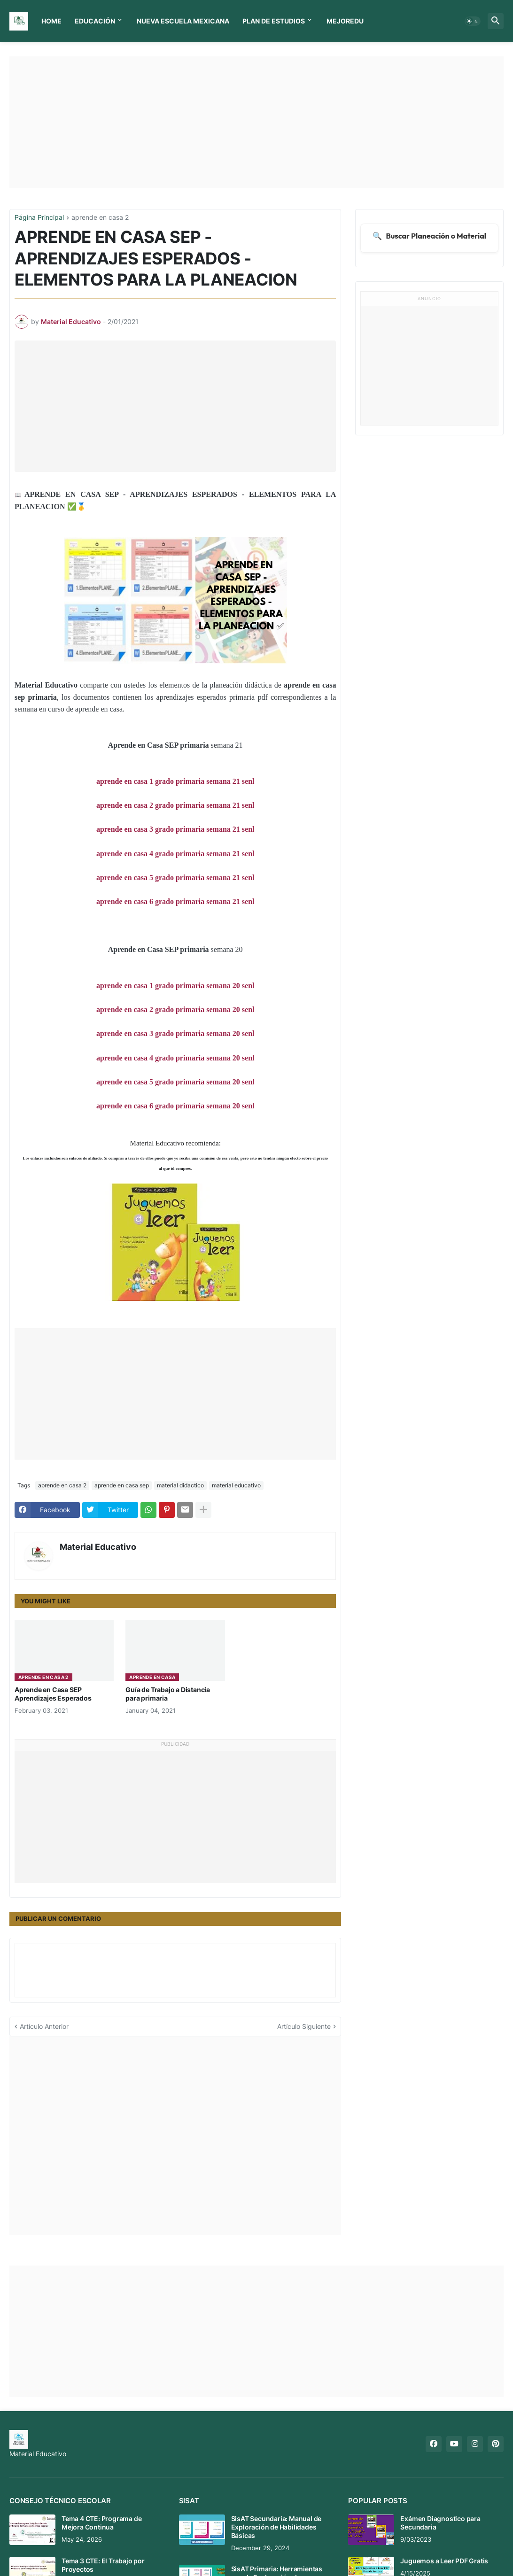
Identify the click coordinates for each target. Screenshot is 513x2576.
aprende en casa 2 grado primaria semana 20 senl (175, 1009)
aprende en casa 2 (100, 217)
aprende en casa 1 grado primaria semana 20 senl (175, 986)
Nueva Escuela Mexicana (183, 21)
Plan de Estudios (273, 21)
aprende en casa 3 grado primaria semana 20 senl (175, 1033)
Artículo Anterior (44, 2026)
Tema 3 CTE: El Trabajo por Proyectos (103, 2565)
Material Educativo (98, 1547)
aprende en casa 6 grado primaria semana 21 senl (175, 901)
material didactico (180, 1485)
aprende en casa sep (121, 1485)
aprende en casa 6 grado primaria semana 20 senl (175, 1106)
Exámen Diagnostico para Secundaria (440, 2522)
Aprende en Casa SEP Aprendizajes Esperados (53, 1694)
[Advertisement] (256, 122)
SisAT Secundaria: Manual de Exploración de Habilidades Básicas (276, 2526)
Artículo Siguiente (304, 2026)
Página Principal (39, 217)
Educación (95, 21)
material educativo (236, 1485)
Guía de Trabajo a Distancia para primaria (167, 1694)
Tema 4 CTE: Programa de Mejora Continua (101, 2522)
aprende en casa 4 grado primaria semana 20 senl (175, 1058)
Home (51, 21)
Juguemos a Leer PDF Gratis (444, 2561)
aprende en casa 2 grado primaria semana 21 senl (175, 805)
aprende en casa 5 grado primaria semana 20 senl (175, 1082)
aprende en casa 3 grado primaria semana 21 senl (175, 829)
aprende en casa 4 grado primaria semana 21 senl (175, 854)
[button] (473, 21)
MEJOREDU (345, 21)
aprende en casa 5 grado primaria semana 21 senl (175, 878)
